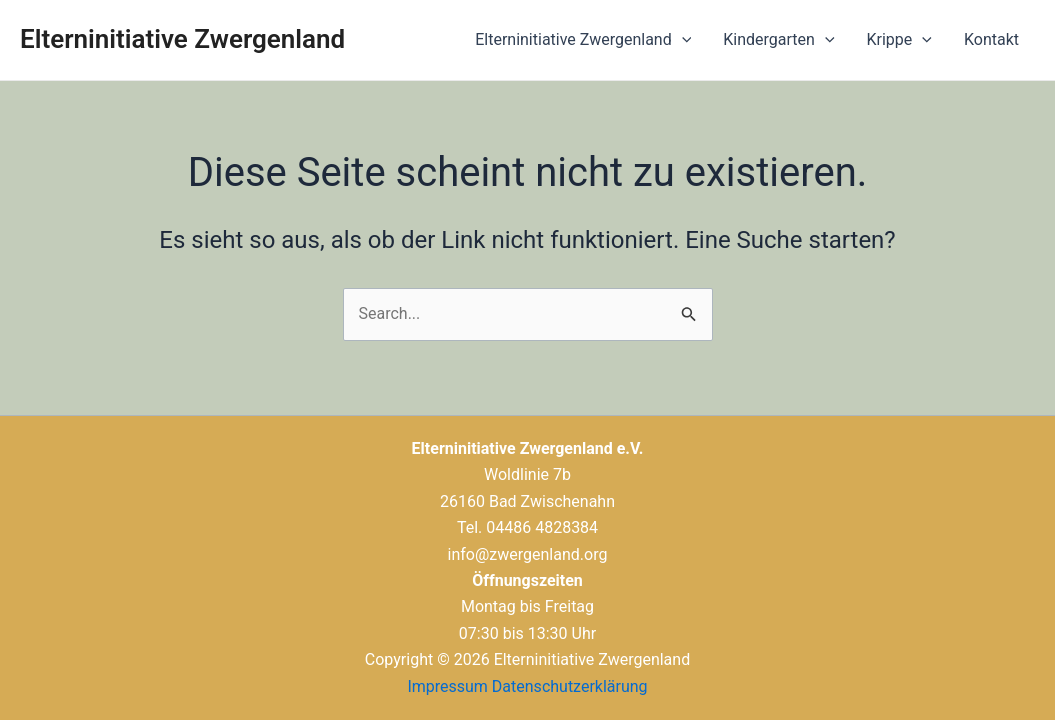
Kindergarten (778, 40)
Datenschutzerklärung (570, 686)
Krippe (899, 40)
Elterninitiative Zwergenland (182, 39)
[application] (682, 40)
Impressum (447, 686)
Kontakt (991, 39)
